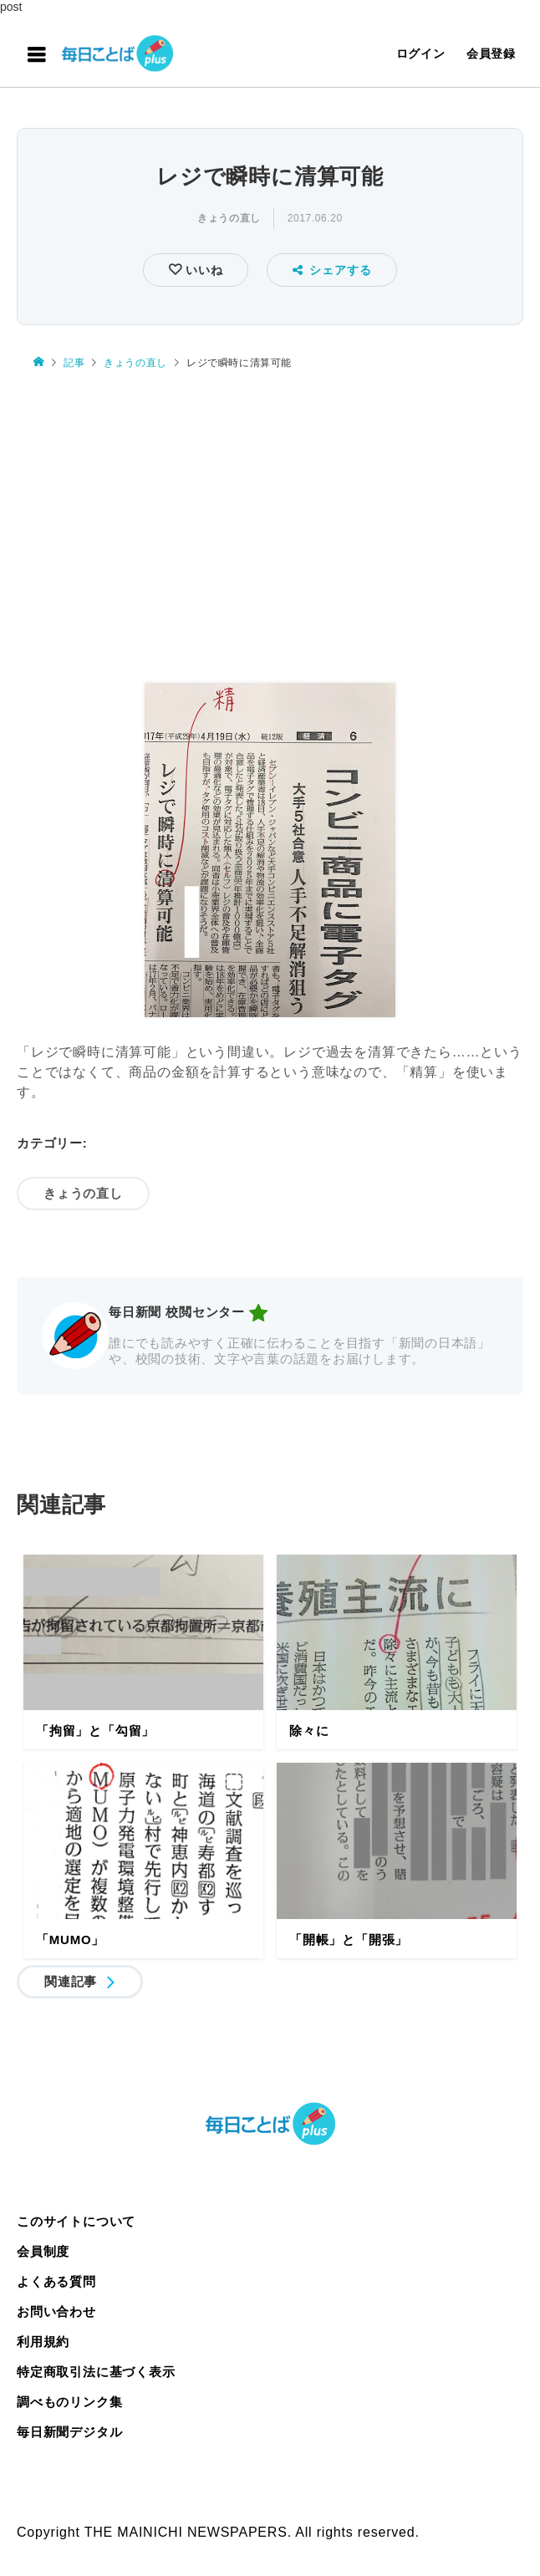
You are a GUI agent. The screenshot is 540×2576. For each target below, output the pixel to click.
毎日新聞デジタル (69, 2432)
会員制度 (43, 2251)
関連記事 (70, 1981)
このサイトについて (76, 2221)
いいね (201, 270)
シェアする (332, 270)
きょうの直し (229, 218)
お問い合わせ (56, 2311)
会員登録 (491, 53)
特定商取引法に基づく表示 (96, 2372)
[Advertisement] (270, 527)
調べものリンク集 (69, 2402)
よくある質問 (56, 2281)
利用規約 (43, 2341)
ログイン (421, 53)
